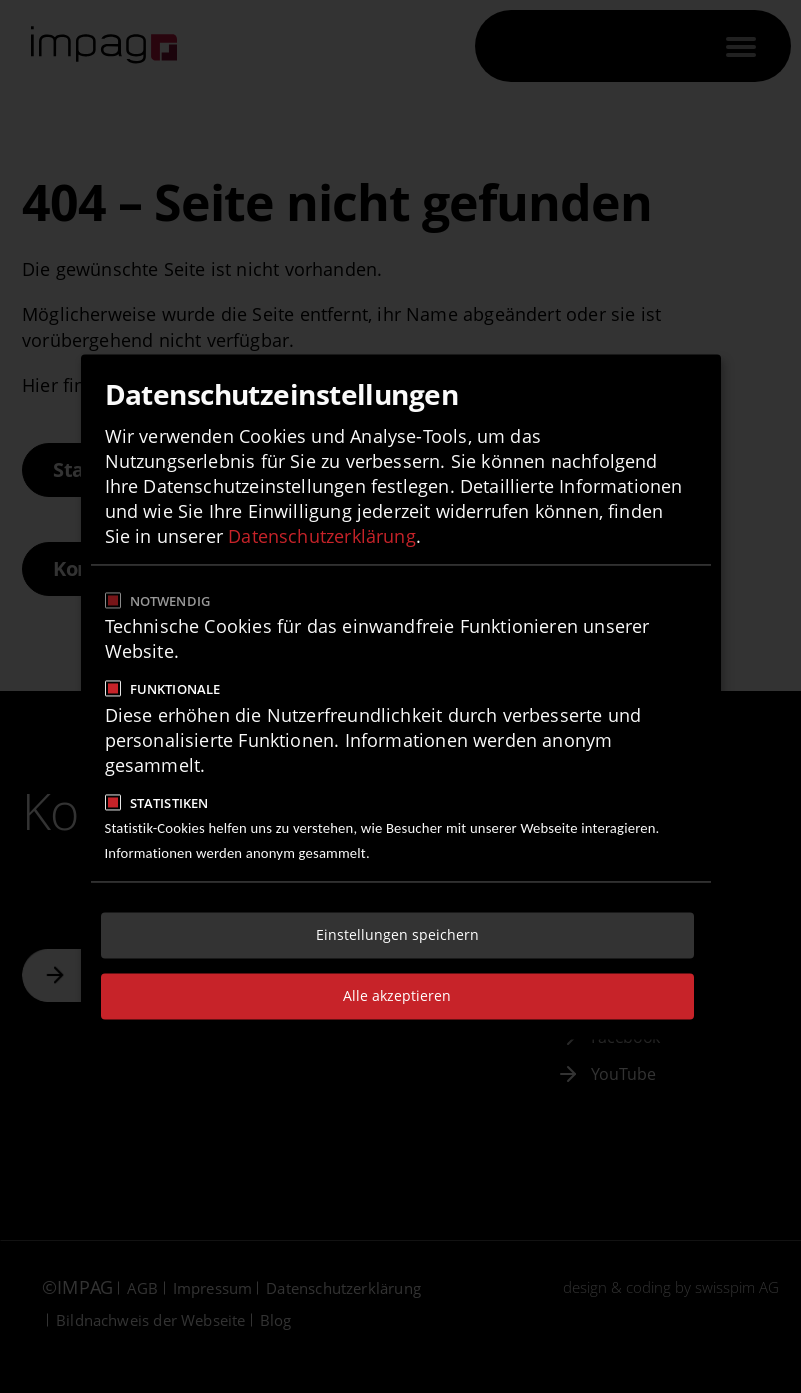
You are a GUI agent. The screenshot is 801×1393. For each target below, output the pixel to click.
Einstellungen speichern (397, 934)
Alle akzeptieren (397, 995)
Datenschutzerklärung (322, 537)
